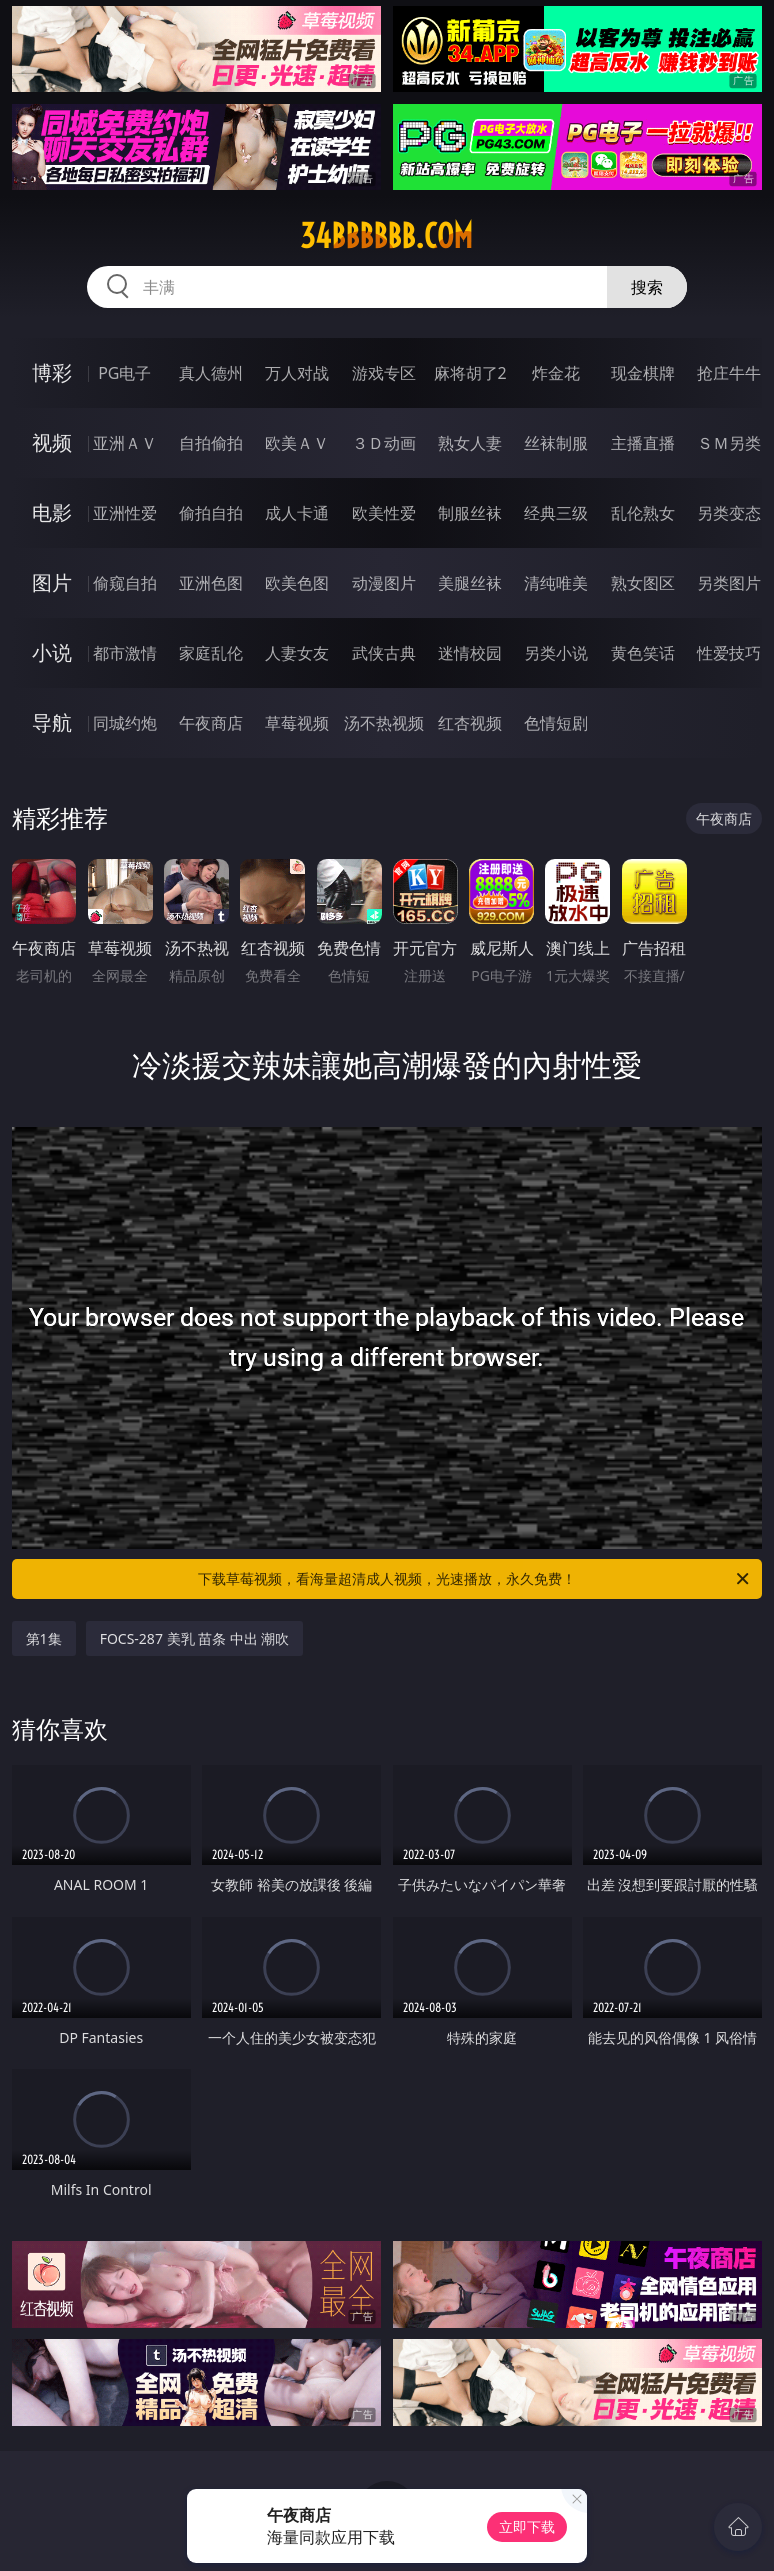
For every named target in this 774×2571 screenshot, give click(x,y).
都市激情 (125, 653)
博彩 (52, 372)
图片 (52, 582)
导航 (52, 722)
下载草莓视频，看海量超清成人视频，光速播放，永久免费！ (475, 1579)
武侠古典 (384, 653)
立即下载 (527, 2526)
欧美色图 (297, 583)
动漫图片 (384, 583)
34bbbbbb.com (386, 236)
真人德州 (211, 373)
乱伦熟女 (643, 513)
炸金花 (556, 373)
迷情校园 (470, 653)
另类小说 (556, 653)
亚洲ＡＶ (125, 443)
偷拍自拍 (211, 513)
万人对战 (297, 373)
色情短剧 (556, 723)
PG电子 (124, 373)
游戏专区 (384, 373)
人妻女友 (297, 653)
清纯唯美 (556, 583)
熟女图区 (643, 583)
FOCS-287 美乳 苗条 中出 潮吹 (195, 1638)
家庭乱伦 (211, 653)
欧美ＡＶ (297, 443)
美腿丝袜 (470, 583)
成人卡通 (297, 513)
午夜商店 (211, 723)
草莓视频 (297, 723)
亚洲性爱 (125, 513)
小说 (52, 652)
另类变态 (729, 513)
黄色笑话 (643, 653)
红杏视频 (470, 723)
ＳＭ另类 (729, 443)
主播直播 (643, 443)
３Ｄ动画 (384, 443)
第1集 (44, 1638)
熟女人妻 (470, 443)
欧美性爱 (384, 513)
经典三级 (556, 513)
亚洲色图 (211, 583)
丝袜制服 (556, 443)
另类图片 (729, 583)
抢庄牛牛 (729, 373)
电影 (52, 512)
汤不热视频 (384, 723)
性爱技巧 (729, 653)
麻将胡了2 (470, 373)
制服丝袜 (470, 513)
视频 (52, 442)
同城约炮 (125, 723)
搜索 (647, 287)
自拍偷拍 (211, 443)
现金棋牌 (643, 373)
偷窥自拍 (125, 583)
